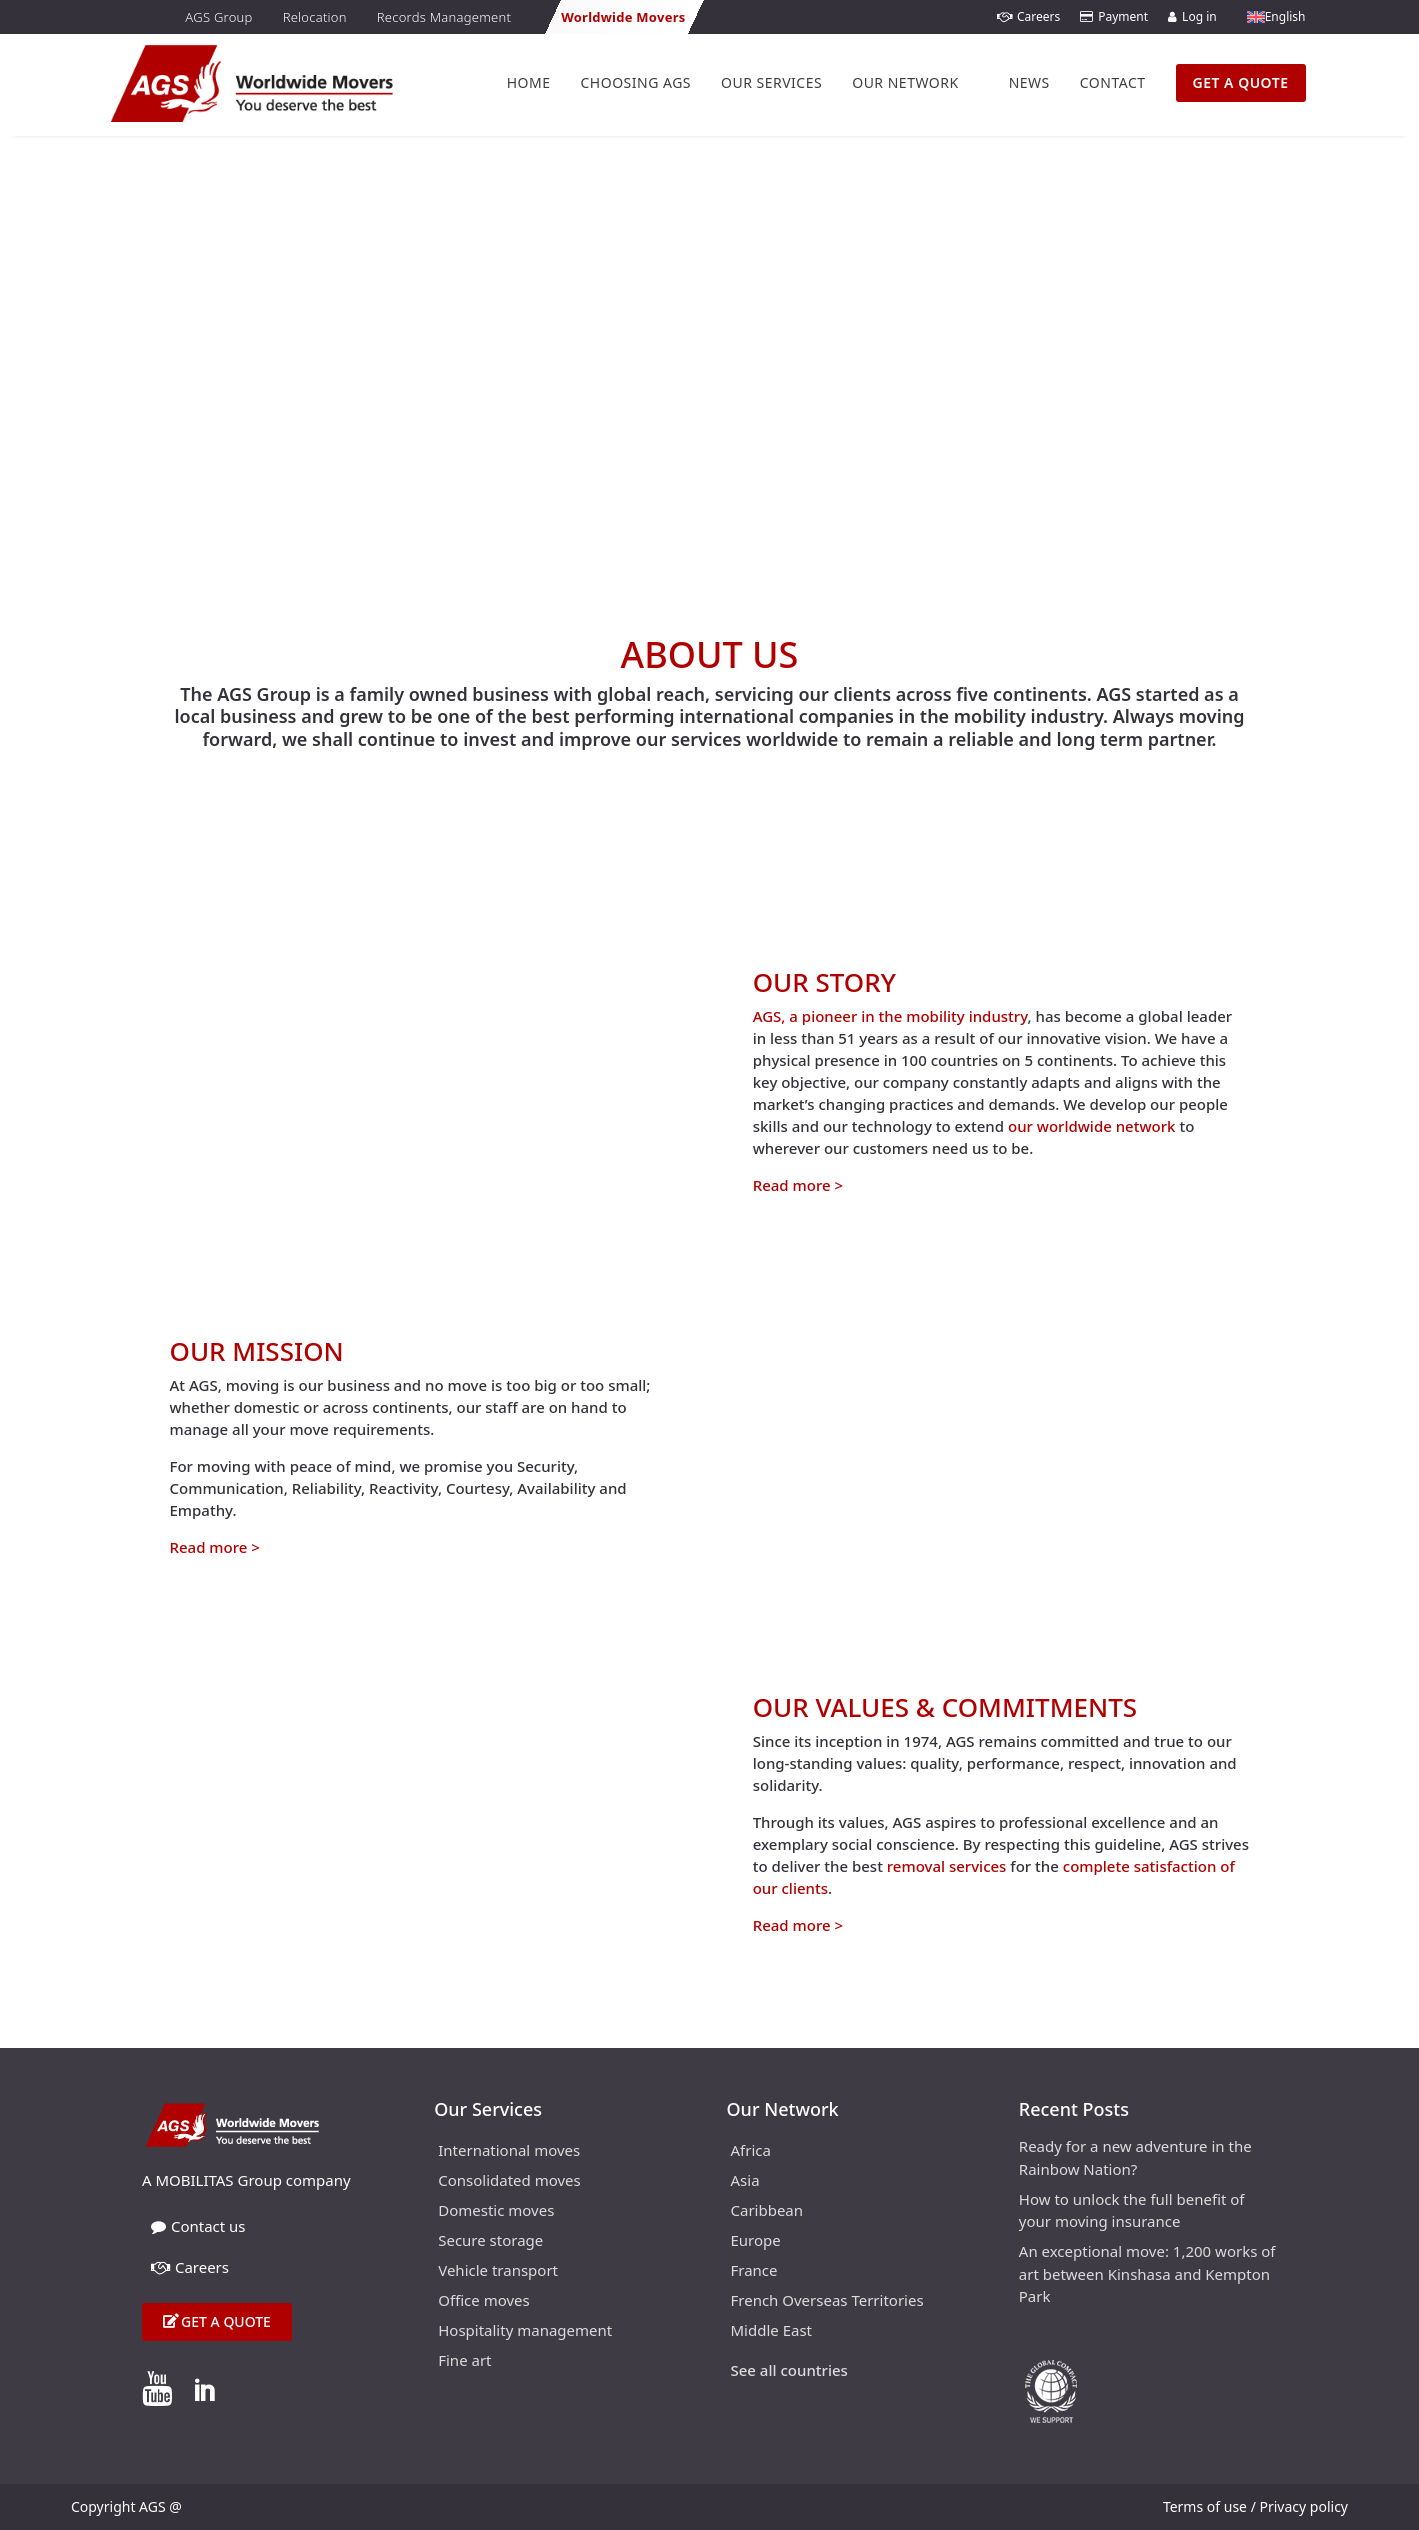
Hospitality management (525, 2331)
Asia (745, 2181)
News (1029, 82)
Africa (751, 2151)
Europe (756, 2241)
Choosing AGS (635, 82)
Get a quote (226, 2321)
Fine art (464, 2361)
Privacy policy (1304, 2506)
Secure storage (490, 2241)
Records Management (444, 17)
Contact (1113, 82)
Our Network (905, 82)
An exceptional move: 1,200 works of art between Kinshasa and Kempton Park (1147, 2273)
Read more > (798, 1185)
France (754, 2271)
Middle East (772, 2331)
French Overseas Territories (827, 2301)
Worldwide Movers (623, 17)
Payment (1114, 16)
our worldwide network (1092, 1126)
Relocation (315, 17)
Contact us (198, 2226)
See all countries (789, 2371)
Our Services (771, 82)
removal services (947, 1866)
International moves (509, 2151)
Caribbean (767, 2211)
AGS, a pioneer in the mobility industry (890, 1016)
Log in (1192, 16)
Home (529, 82)
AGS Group (218, 17)
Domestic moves (496, 2211)
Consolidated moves (509, 2181)
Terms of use (1205, 2506)
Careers (1028, 16)
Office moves (484, 2301)
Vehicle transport (498, 2271)
